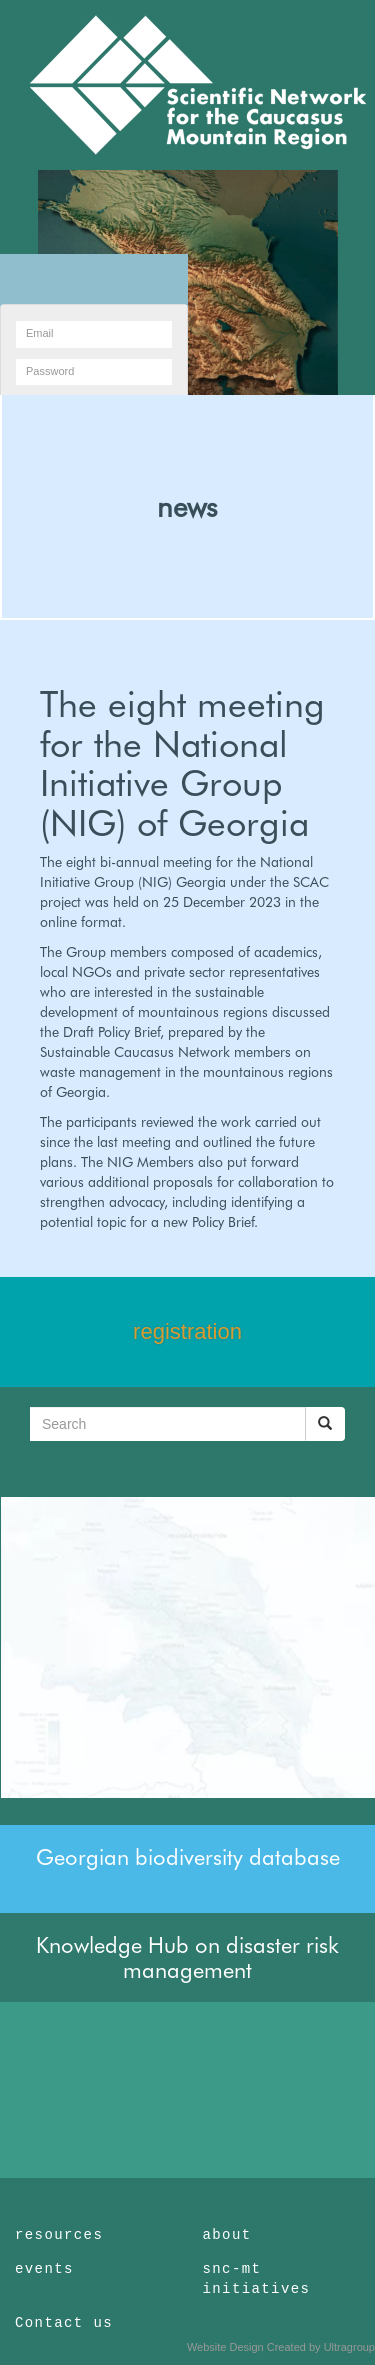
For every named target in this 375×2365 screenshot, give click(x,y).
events (44, 2269)
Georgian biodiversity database (188, 1857)
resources (59, 2235)
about (227, 2235)
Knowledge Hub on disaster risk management (187, 1957)
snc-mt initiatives (257, 2279)
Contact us (64, 2323)
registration (187, 1331)
